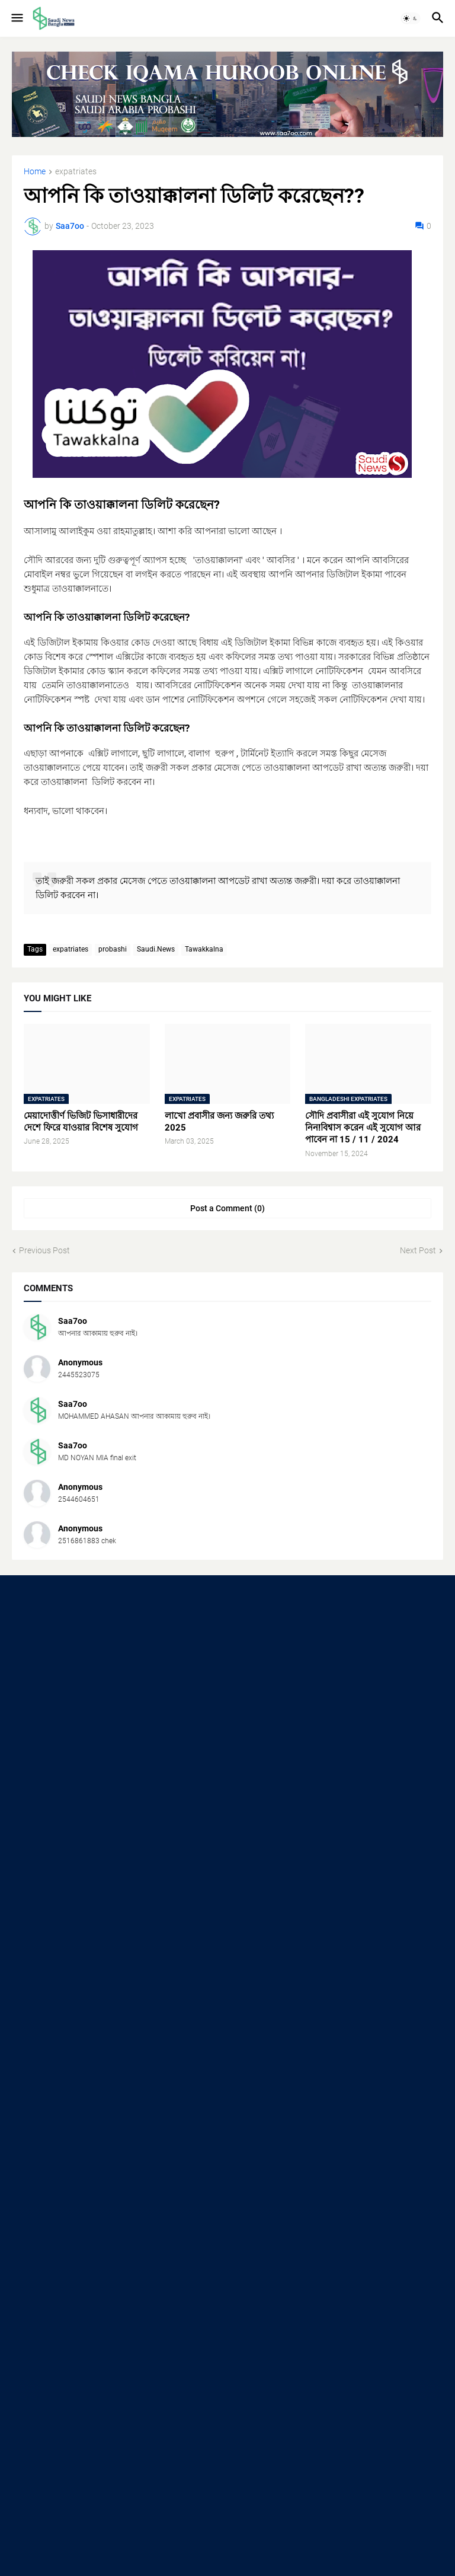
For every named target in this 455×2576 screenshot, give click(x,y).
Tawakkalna (204, 949)
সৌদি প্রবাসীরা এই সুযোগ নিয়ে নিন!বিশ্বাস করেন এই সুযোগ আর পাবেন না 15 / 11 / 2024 (363, 1127)
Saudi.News (156, 949)
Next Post (418, 1250)
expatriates (76, 171)
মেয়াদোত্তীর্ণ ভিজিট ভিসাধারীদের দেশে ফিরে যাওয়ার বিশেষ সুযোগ (81, 1121)
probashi (112, 949)
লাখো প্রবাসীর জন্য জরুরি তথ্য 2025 (219, 1121)
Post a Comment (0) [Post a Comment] (227, 1208)
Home (35, 171)
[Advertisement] (227, 1682)
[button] (16, 18)
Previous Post (44, 1250)
